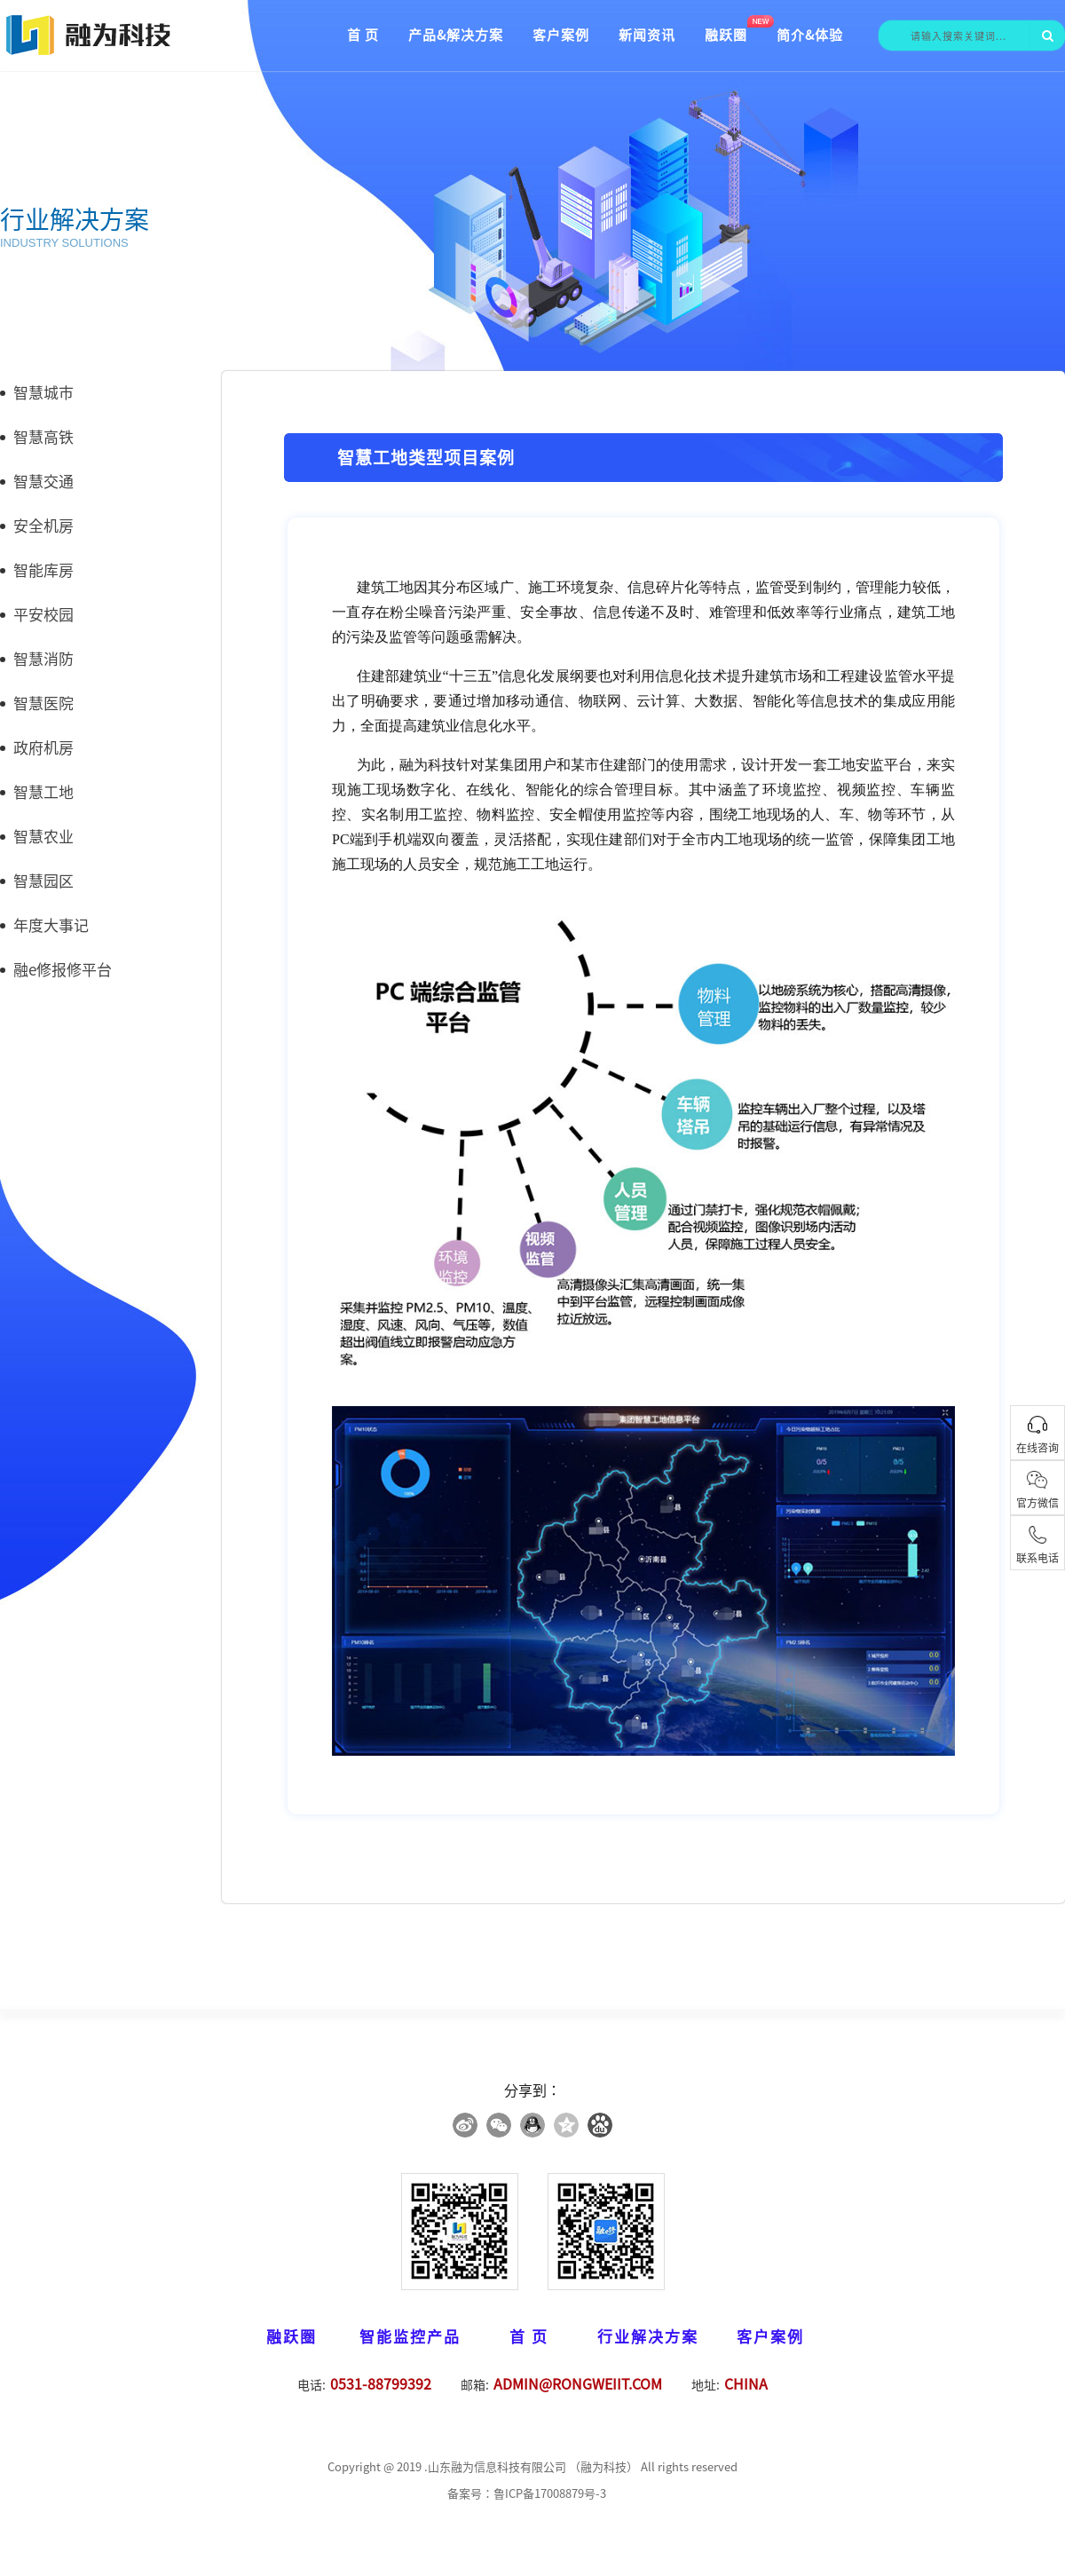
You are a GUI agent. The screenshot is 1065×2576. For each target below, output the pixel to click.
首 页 (363, 35)
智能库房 (37, 570)
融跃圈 (726, 35)
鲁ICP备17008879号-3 (549, 2494)
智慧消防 (37, 659)
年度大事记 (44, 925)
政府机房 (37, 747)
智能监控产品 (410, 2336)
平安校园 (37, 614)
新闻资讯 (647, 35)
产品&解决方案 (455, 35)
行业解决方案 (647, 2336)
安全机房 (37, 525)
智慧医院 (37, 703)
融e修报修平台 (56, 969)
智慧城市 (37, 392)
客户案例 (560, 35)
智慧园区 (37, 881)
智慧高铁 (37, 437)
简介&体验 (810, 35)
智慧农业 (37, 836)
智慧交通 (37, 481)
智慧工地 (37, 792)
